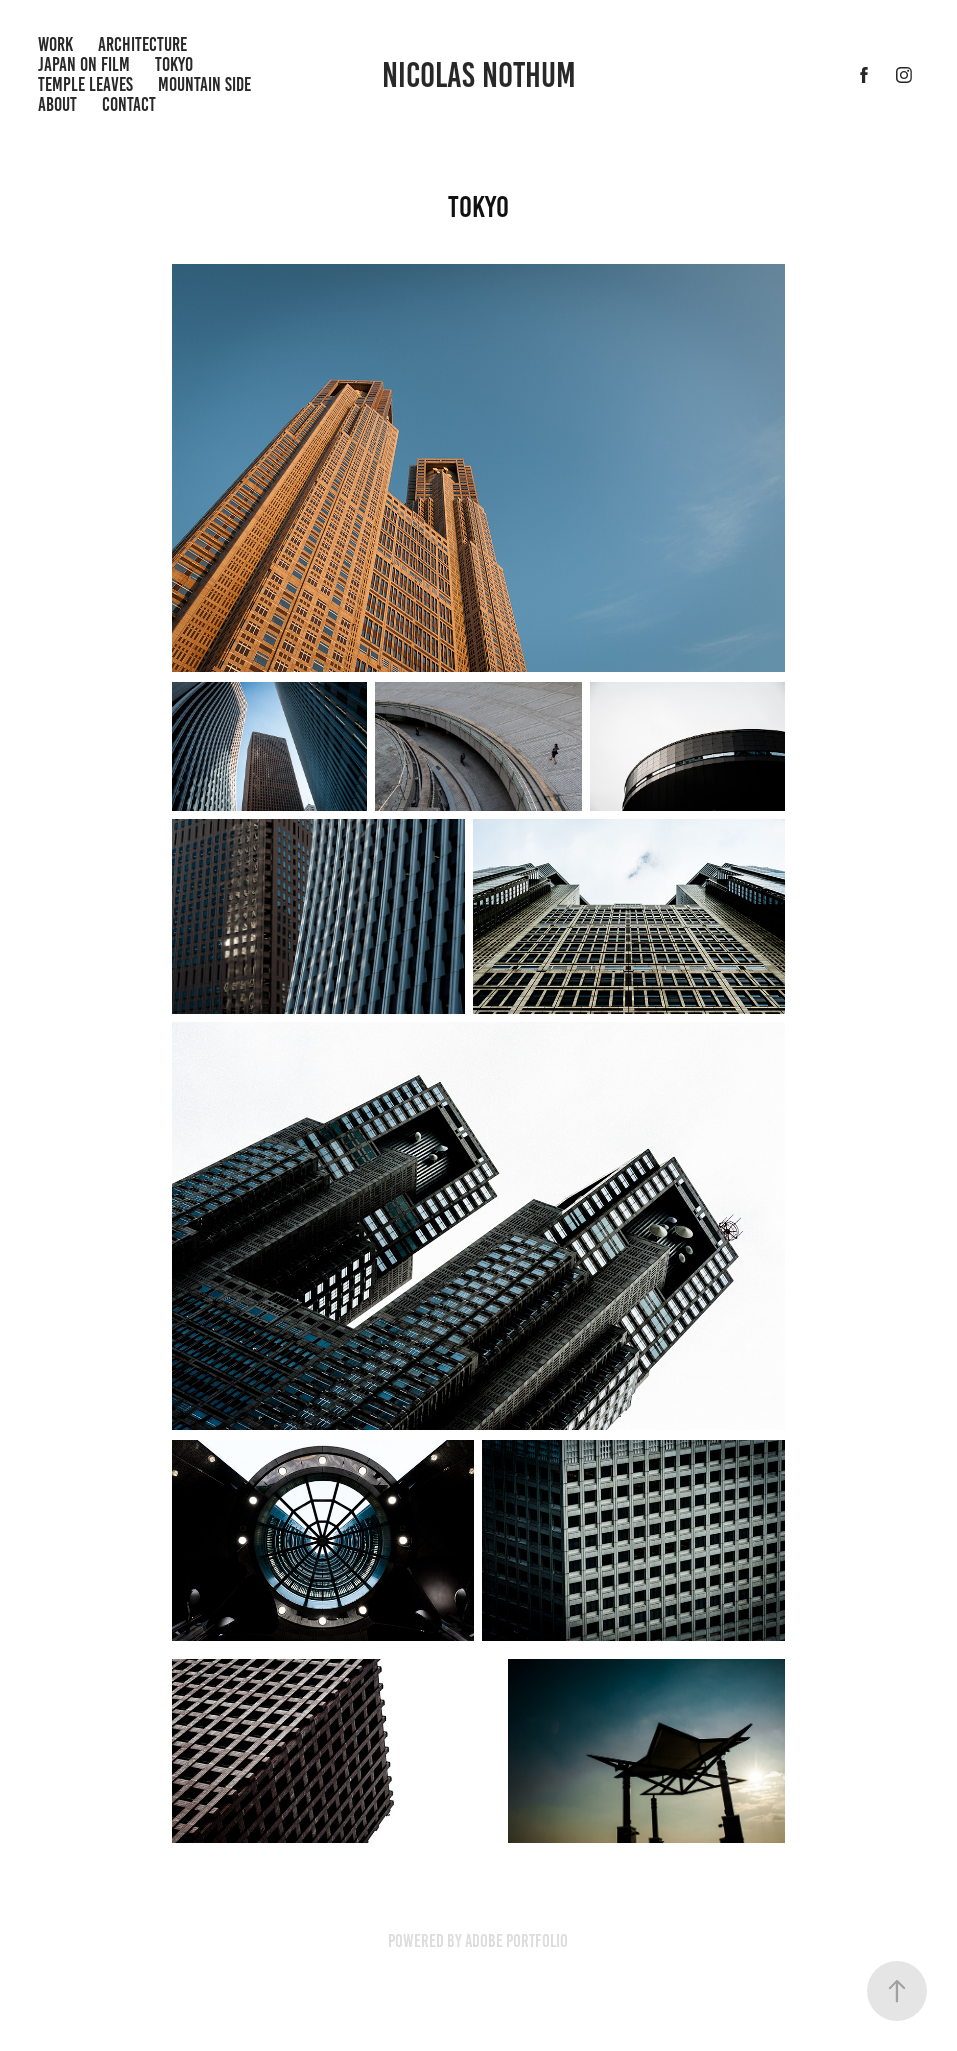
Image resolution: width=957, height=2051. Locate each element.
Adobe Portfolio (516, 1941)
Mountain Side (204, 84)
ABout (57, 104)
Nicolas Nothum (479, 75)
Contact (129, 104)
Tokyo (174, 64)
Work (55, 44)
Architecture (142, 44)
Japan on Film (84, 64)
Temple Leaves (85, 84)
